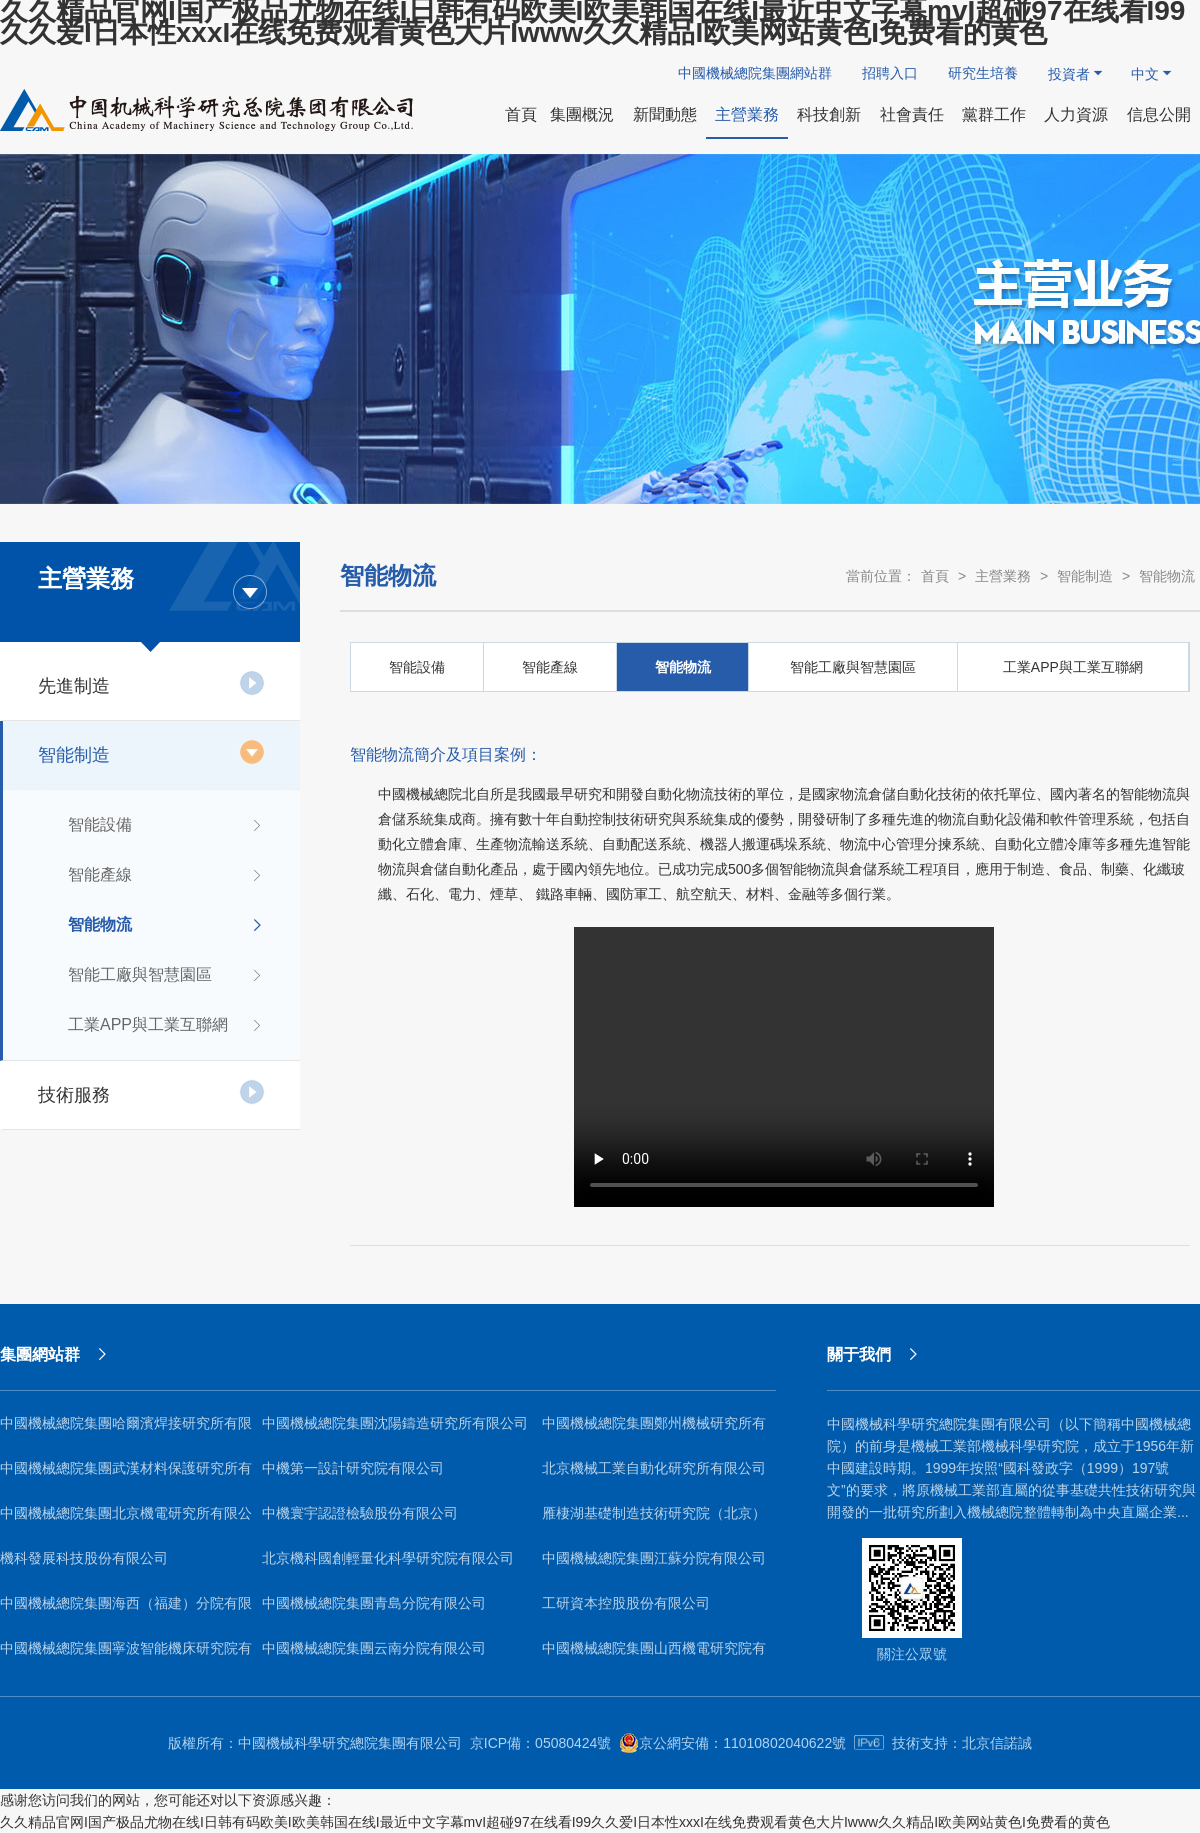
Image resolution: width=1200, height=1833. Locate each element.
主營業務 (1003, 576)
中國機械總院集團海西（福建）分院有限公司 (126, 1610)
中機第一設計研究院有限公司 (353, 1468)
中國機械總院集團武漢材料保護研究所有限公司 (126, 1475)
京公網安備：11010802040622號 (732, 1743)
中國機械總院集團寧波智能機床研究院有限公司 (126, 1655)
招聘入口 (890, 73)
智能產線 (166, 875)
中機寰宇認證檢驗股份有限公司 (360, 1513)
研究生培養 (983, 73)
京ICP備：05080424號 (541, 1743)
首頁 (935, 576)
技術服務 (151, 1092)
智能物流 (166, 925)
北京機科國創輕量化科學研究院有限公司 (388, 1558)
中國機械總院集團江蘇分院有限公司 (654, 1558)
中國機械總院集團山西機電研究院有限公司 (654, 1655)
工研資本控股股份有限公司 (626, 1603)
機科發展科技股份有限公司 (84, 1558)
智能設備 (166, 825)
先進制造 (151, 683)
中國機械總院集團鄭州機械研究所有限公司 (654, 1430)
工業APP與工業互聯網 (166, 1025)
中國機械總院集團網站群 (755, 73)
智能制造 (151, 752)
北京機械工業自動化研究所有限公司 (654, 1468)
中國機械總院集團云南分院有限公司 (374, 1648)
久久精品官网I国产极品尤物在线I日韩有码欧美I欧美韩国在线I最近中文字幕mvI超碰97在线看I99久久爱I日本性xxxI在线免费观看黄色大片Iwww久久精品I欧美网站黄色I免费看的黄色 (555, 1822)
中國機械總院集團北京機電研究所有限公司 (126, 1520)
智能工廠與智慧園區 (166, 975)
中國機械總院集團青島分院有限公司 (374, 1603)
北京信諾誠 (997, 1743)
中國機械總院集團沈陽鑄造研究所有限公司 (395, 1423)
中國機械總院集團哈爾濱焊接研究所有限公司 (126, 1430)
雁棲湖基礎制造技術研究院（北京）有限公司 (654, 1520)
